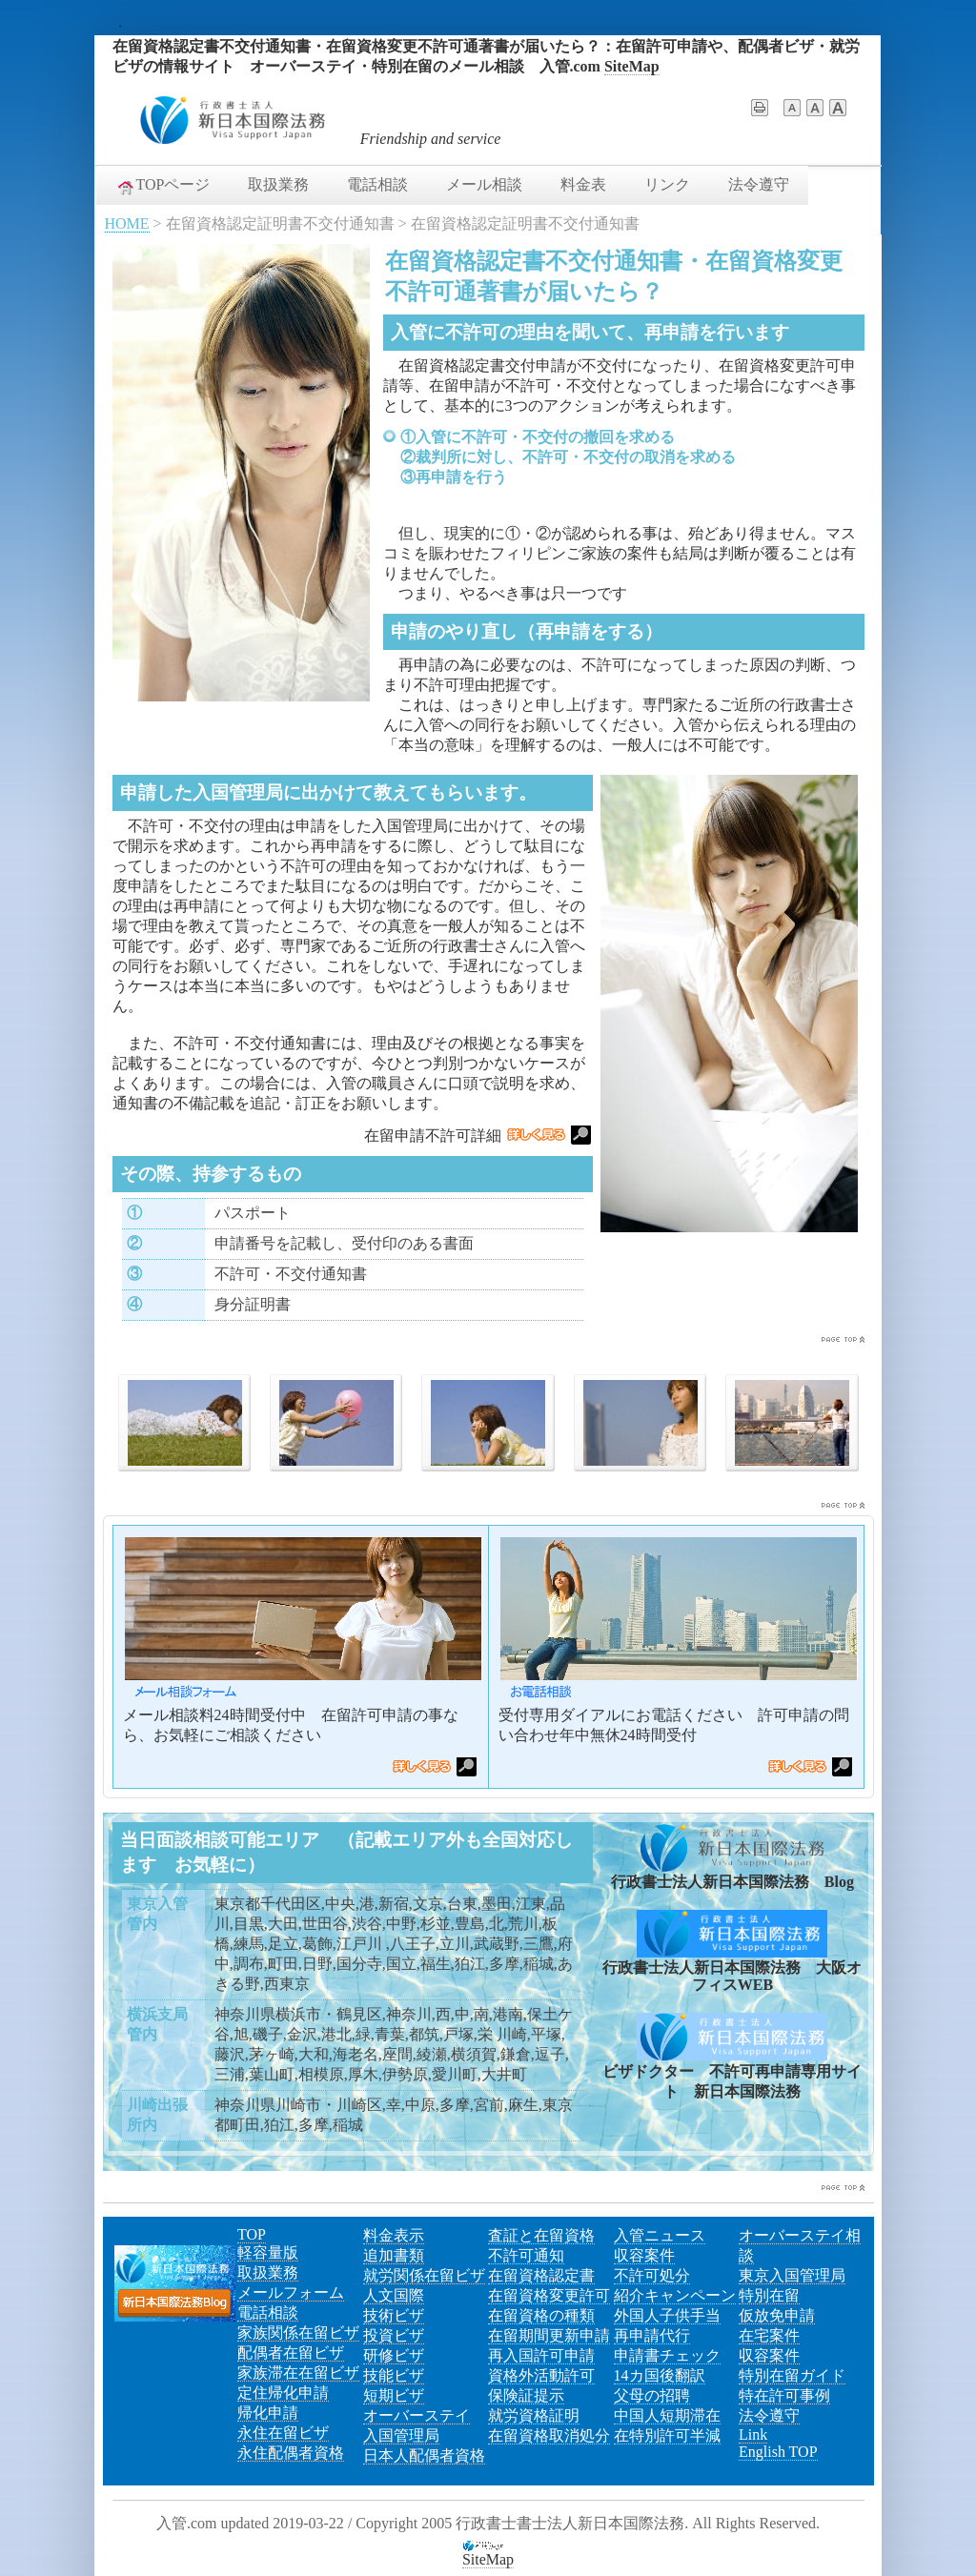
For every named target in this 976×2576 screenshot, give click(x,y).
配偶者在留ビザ (290, 2352)
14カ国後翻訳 (659, 2375)
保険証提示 (526, 2395)
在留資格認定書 (541, 2275)
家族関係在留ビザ (298, 2332)
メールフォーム (290, 2292)
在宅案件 (769, 2335)
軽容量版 (267, 2252)
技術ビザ (393, 2315)
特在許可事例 (784, 2395)
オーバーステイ (416, 2415)
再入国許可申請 (541, 2355)
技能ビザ (393, 2375)
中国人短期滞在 (667, 2415)
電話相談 (377, 184)
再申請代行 (652, 2335)
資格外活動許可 (541, 2375)
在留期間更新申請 (549, 2335)
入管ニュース (659, 2235)
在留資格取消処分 (549, 2435)
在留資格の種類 (541, 2315)
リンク (667, 184)
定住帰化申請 (283, 2392)
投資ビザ (393, 2335)
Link (753, 2434)
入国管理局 (401, 2435)
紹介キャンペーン (675, 2295)
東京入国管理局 (792, 2275)
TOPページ (163, 185)
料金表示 (393, 2235)
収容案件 (644, 2255)
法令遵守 (758, 184)
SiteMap (632, 66)
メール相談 (484, 184)
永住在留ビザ (283, 2432)
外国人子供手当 (667, 2315)
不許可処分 (652, 2275)
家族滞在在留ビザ (298, 2372)
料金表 (583, 184)
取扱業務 (278, 184)
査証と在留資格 (541, 2235)
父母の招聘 (652, 2395)
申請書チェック (667, 2355)
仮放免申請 (777, 2315)
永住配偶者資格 (290, 2452)
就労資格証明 (534, 2415)
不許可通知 (526, 2255)
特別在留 (769, 2295)
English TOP (778, 2452)
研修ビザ (393, 2355)
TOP (251, 2234)
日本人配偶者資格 (424, 2455)
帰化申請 (267, 2412)
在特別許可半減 (667, 2435)
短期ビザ (393, 2395)
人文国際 (393, 2295)
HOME (127, 223)
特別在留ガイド (792, 2375)
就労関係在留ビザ (424, 2275)
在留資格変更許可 (549, 2295)
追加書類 (393, 2255)
